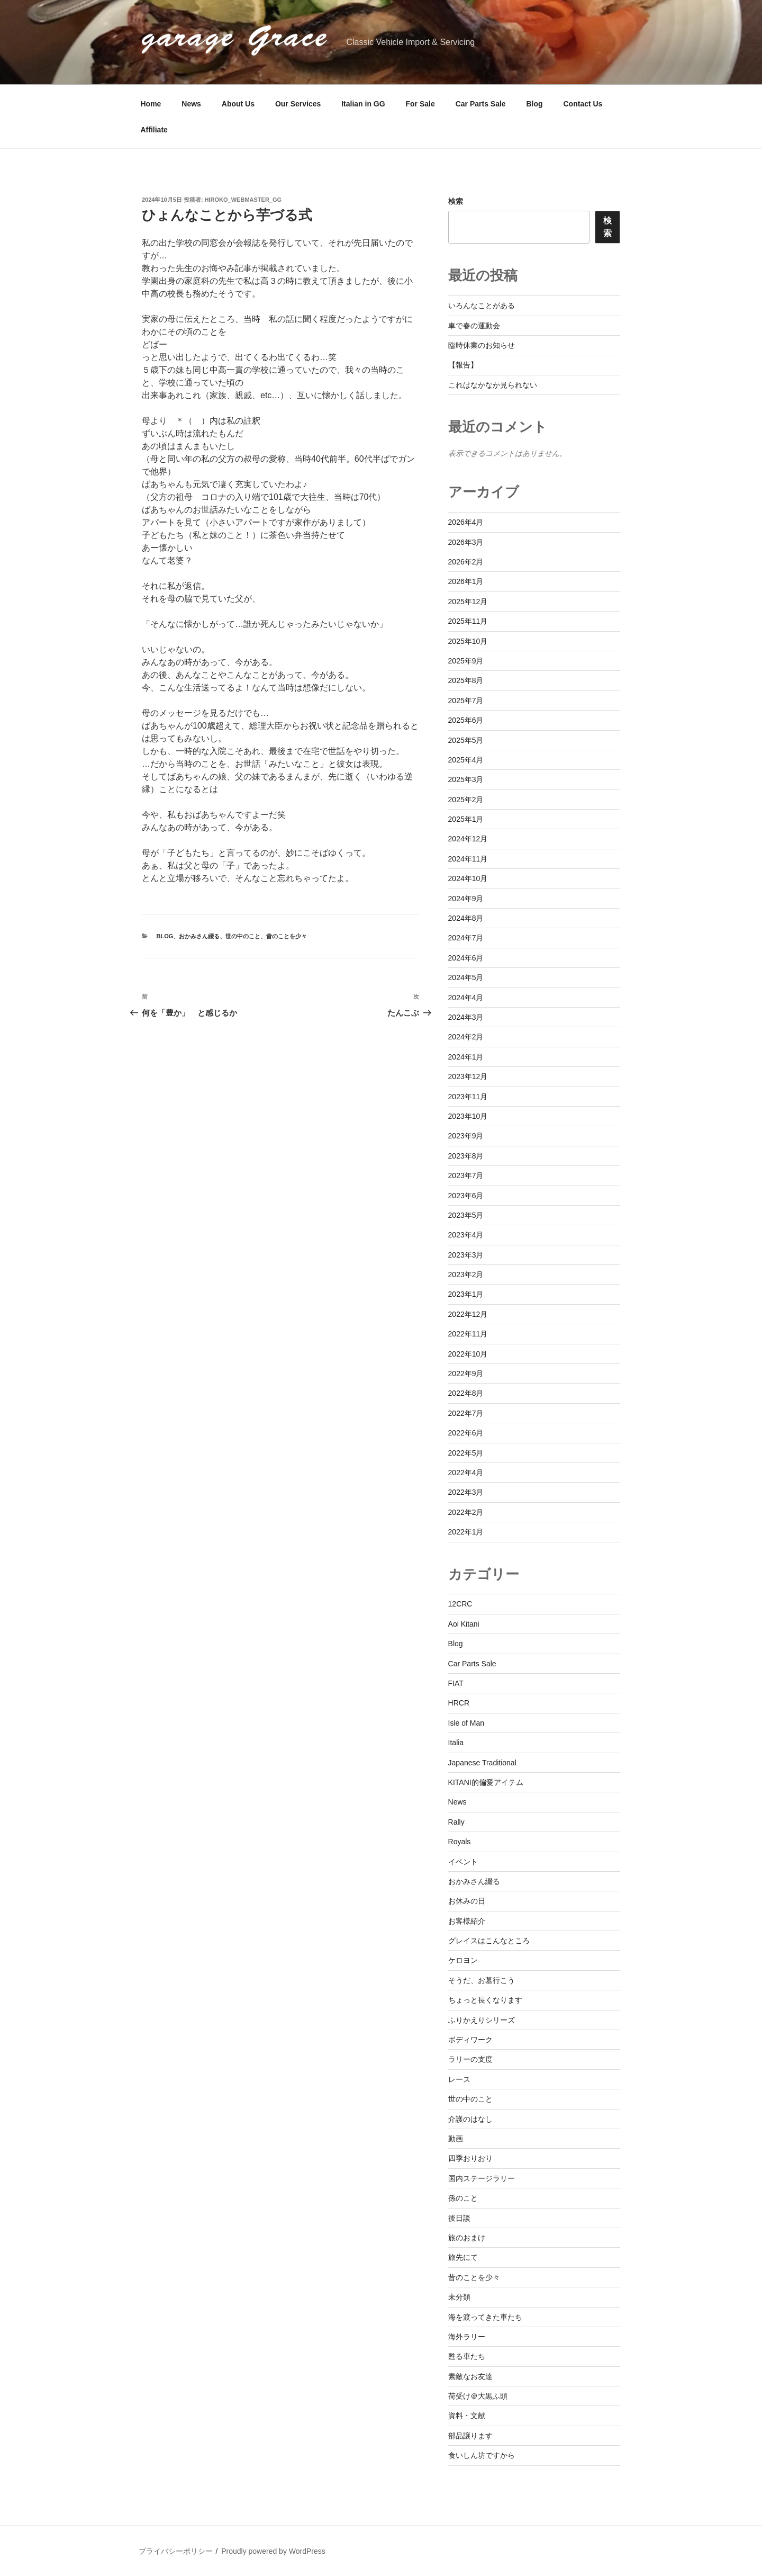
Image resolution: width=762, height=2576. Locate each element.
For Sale (420, 104)
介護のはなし (470, 2119)
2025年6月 (466, 720)
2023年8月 (466, 1156)
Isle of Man (466, 1723)
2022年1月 (466, 1532)
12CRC (460, 1604)
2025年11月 (468, 621)
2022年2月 (466, 1512)
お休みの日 (466, 1901)
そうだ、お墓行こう (481, 1980)
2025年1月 (466, 819)
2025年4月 (466, 760)
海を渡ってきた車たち (485, 2317)
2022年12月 (468, 1314)
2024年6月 (466, 958)
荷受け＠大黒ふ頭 (477, 2396)
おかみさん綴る (199, 936)
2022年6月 (466, 1433)
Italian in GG (363, 104)
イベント (463, 1861)
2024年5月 (466, 977)
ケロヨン (463, 1960)
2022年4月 (466, 1472)
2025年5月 (466, 740)
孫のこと (463, 2198)
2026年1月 (466, 581)
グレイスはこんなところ (489, 1940)
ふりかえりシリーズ (481, 2020)
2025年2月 (466, 799)
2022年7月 (466, 1413)
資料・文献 (466, 2415)
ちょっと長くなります (485, 2000)
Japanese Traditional (482, 1762)
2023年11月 (468, 1096)
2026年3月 (466, 542)
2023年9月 (466, 1136)
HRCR (458, 1703)
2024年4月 (466, 997)
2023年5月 (466, 1215)
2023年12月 (468, 1076)
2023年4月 (466, 1235)
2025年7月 (466, 700)
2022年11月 (468, 1334)
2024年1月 (466, 1057)
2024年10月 (468, 878)
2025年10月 (468, 641)
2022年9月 (466, 1373)
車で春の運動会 (474, 325)
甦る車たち (466, 2356)
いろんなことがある (481, 305)
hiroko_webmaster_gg (243, 199)
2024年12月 (468, 838)
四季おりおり (470, 2158)
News (191, 104)
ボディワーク (470, 2039)
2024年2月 (466, 1037)
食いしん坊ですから (481, 2455)
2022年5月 (466, 1453)
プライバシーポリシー (176, 2551)
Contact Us (583, 104)
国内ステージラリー (481, 2178)
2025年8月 (466, 680)
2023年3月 (466, 1255)
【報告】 (463, 365)
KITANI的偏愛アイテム (485, 1782)
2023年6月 (466, 1195)
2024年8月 (466, 918)
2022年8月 (466, 1393)
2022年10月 (468, 1354)
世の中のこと (242, 936)
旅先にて (463, 2257)
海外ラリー (466, 2336)
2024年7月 (466, 938)
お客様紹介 (466, 1921)
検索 (455, 201)
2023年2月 (466, 1274)
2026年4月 (466, 522)
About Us (238, 104)
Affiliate (154, 129)
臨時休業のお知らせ (481, 345)
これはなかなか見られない (492, 385)
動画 (455, 2138)
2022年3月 (466, 1492)
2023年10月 (468, 1116)
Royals (459, 1841)
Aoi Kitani (463, 1624)
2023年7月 (466, 1175)
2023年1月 (466, 1294)
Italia (456, 1742)
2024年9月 (466, 898)
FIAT (456, 1683)
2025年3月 (466, 779)
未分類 (459, 2297)
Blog (535, 104)
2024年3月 (466, 1017)
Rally (456, 1822)
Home (151, 104)
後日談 (459, 2218)
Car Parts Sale (481, 104)
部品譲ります (470, 2435)
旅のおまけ (466, 2237)
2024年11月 (468, 859)
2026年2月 (466, 562)
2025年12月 (468, 601)
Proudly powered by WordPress (273, 2551)
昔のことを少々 (286, 936)
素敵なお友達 (470, 2376)
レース (459, 2079)
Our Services (298, 104)
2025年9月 (466, 661)
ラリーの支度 (470, 2059)
